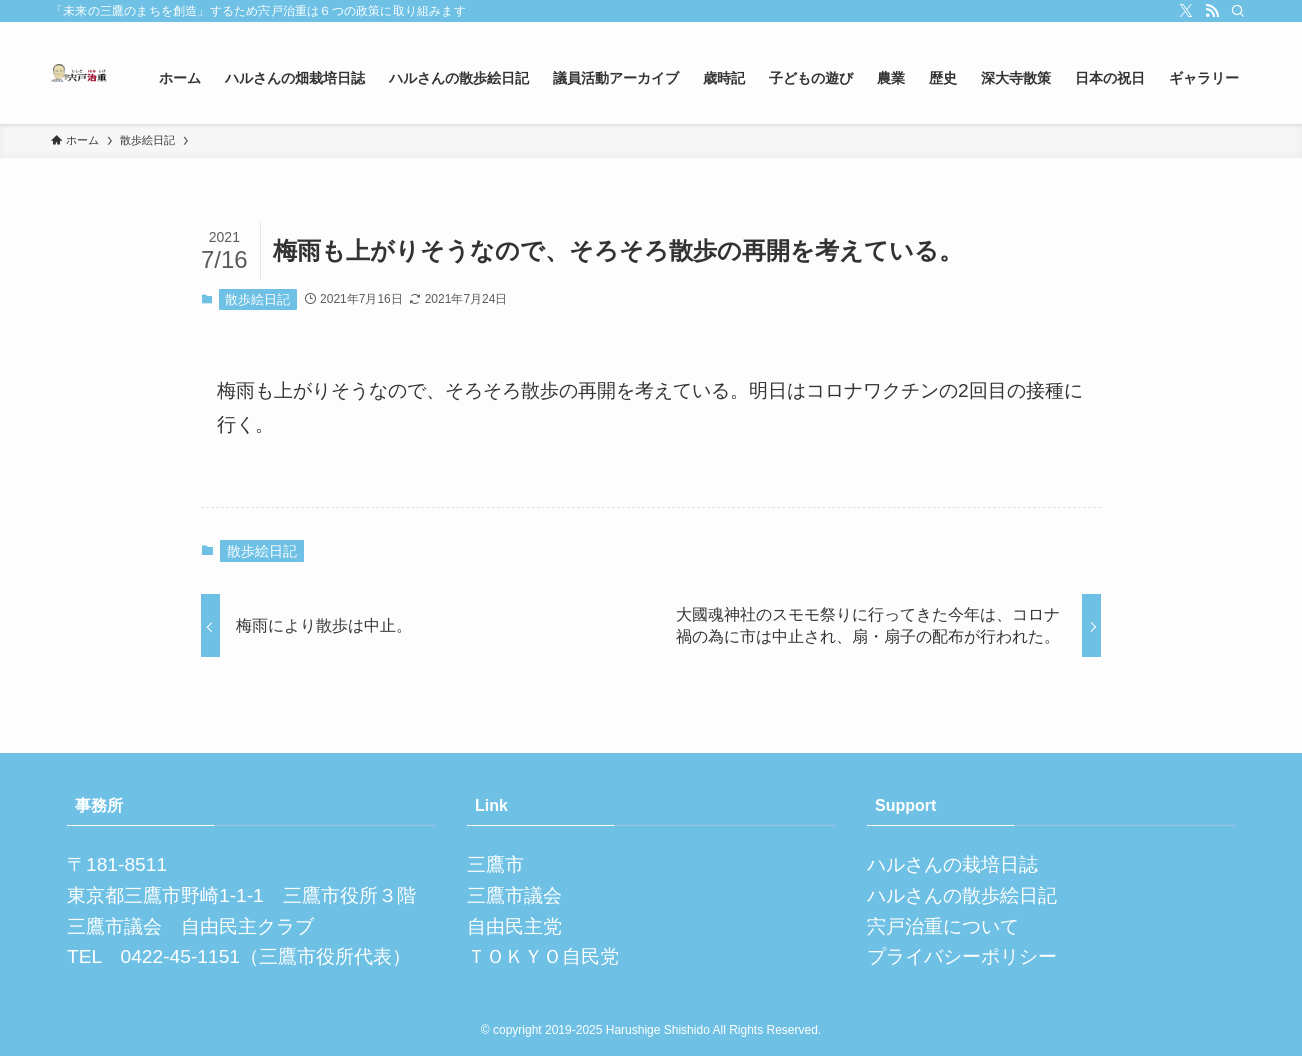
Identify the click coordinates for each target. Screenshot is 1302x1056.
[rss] (1212, 11)
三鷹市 (495, 864)
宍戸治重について (943, 926)
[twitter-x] (1186, 11)
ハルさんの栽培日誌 (952, 864)
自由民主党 (514, 926)
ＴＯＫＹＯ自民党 (543, 956)
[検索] (1238, 11)
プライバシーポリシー (962, 956)
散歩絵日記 (257, 299)
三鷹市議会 (514, 895)
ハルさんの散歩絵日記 (962, 895)
